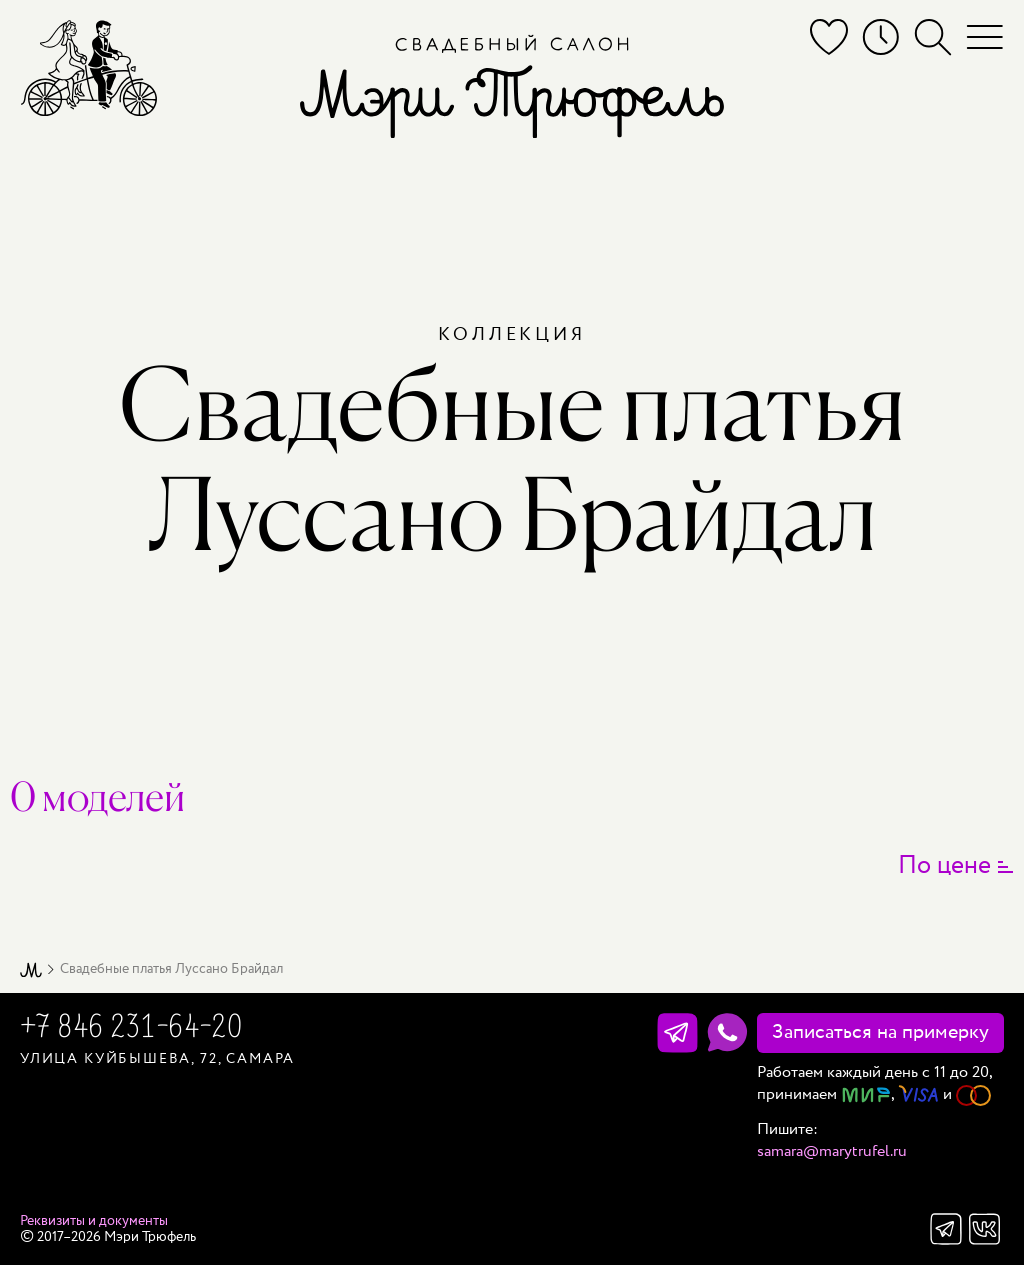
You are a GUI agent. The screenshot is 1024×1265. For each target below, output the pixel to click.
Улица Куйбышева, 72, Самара (157, 1059)
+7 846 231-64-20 (131, 1029)
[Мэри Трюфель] (89, 67)
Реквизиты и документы (94, 1221)
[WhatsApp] (727, 1033)
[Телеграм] (677, 1033)
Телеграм (946, 1229)
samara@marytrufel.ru (832, 1151)
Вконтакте (985, 1229)
